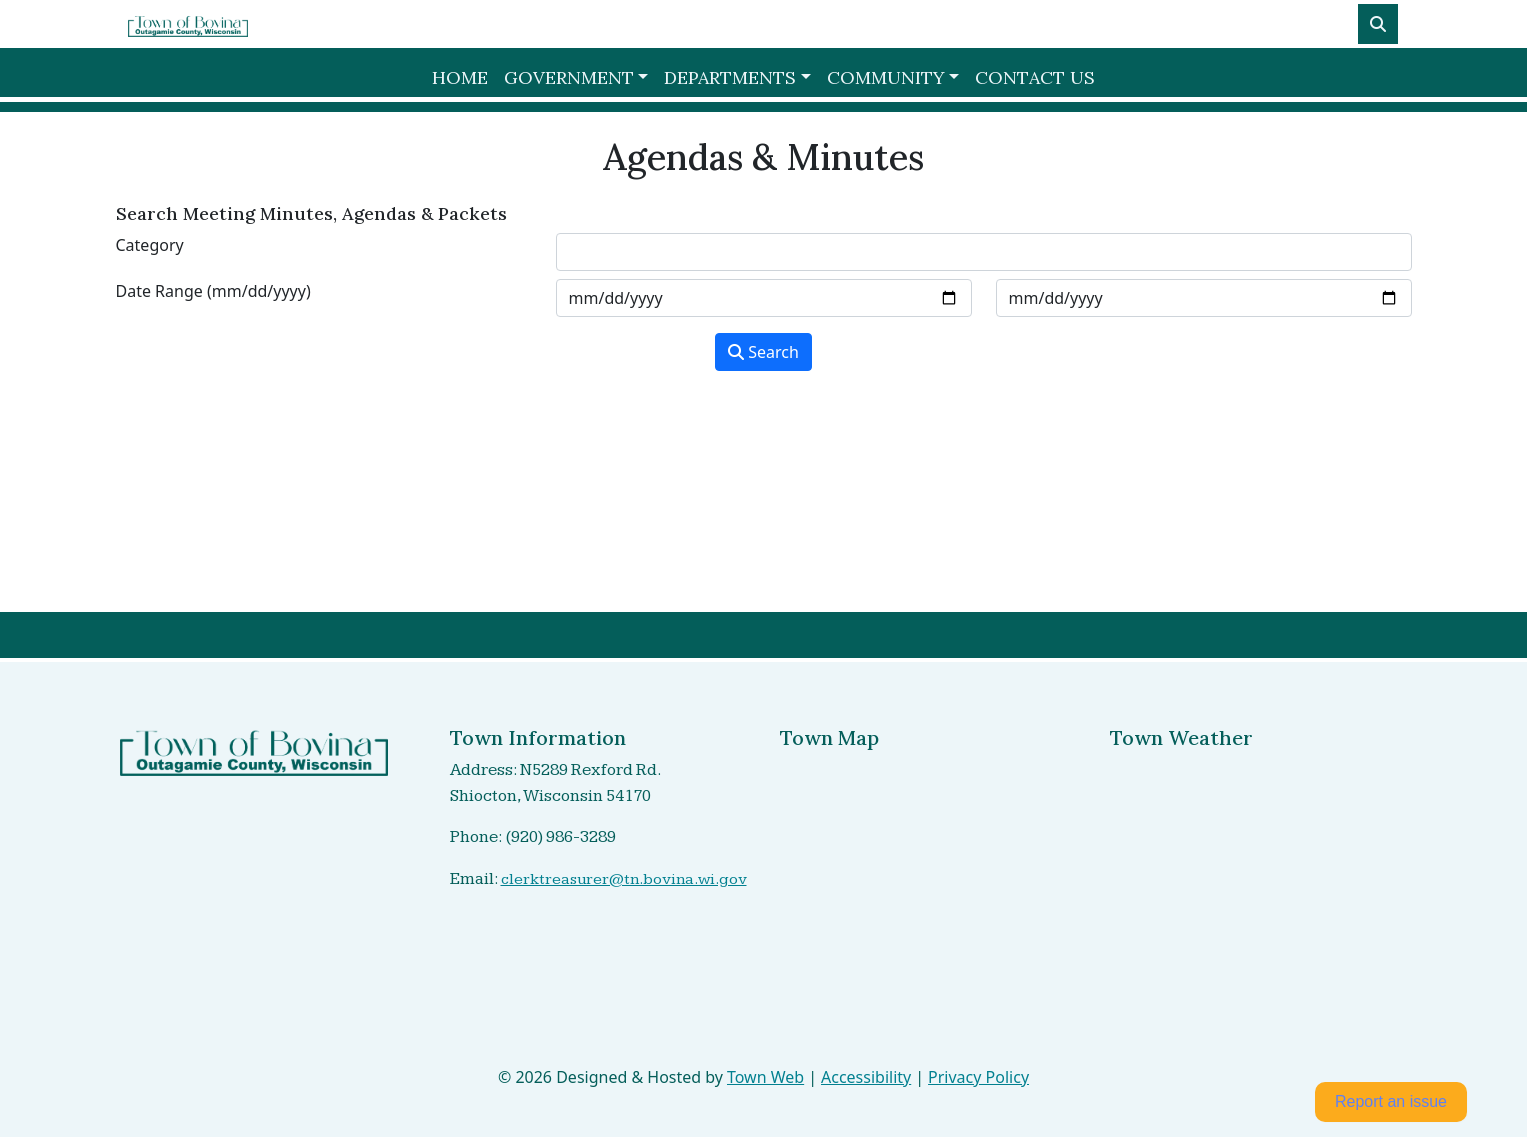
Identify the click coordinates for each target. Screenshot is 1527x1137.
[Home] (188, 24)
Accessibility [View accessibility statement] (866, 1077)
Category (150, 245)
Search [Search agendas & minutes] (763, 352)
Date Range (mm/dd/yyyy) (213, 291)
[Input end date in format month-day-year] (1204, 298)
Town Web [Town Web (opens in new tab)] (765, 1077)
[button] (576, 77)
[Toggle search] (1378, 24)
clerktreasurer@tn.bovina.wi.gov (624, 879)
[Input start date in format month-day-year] (764, 298)
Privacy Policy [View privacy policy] (978, 1077)
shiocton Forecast (1215, 998)
